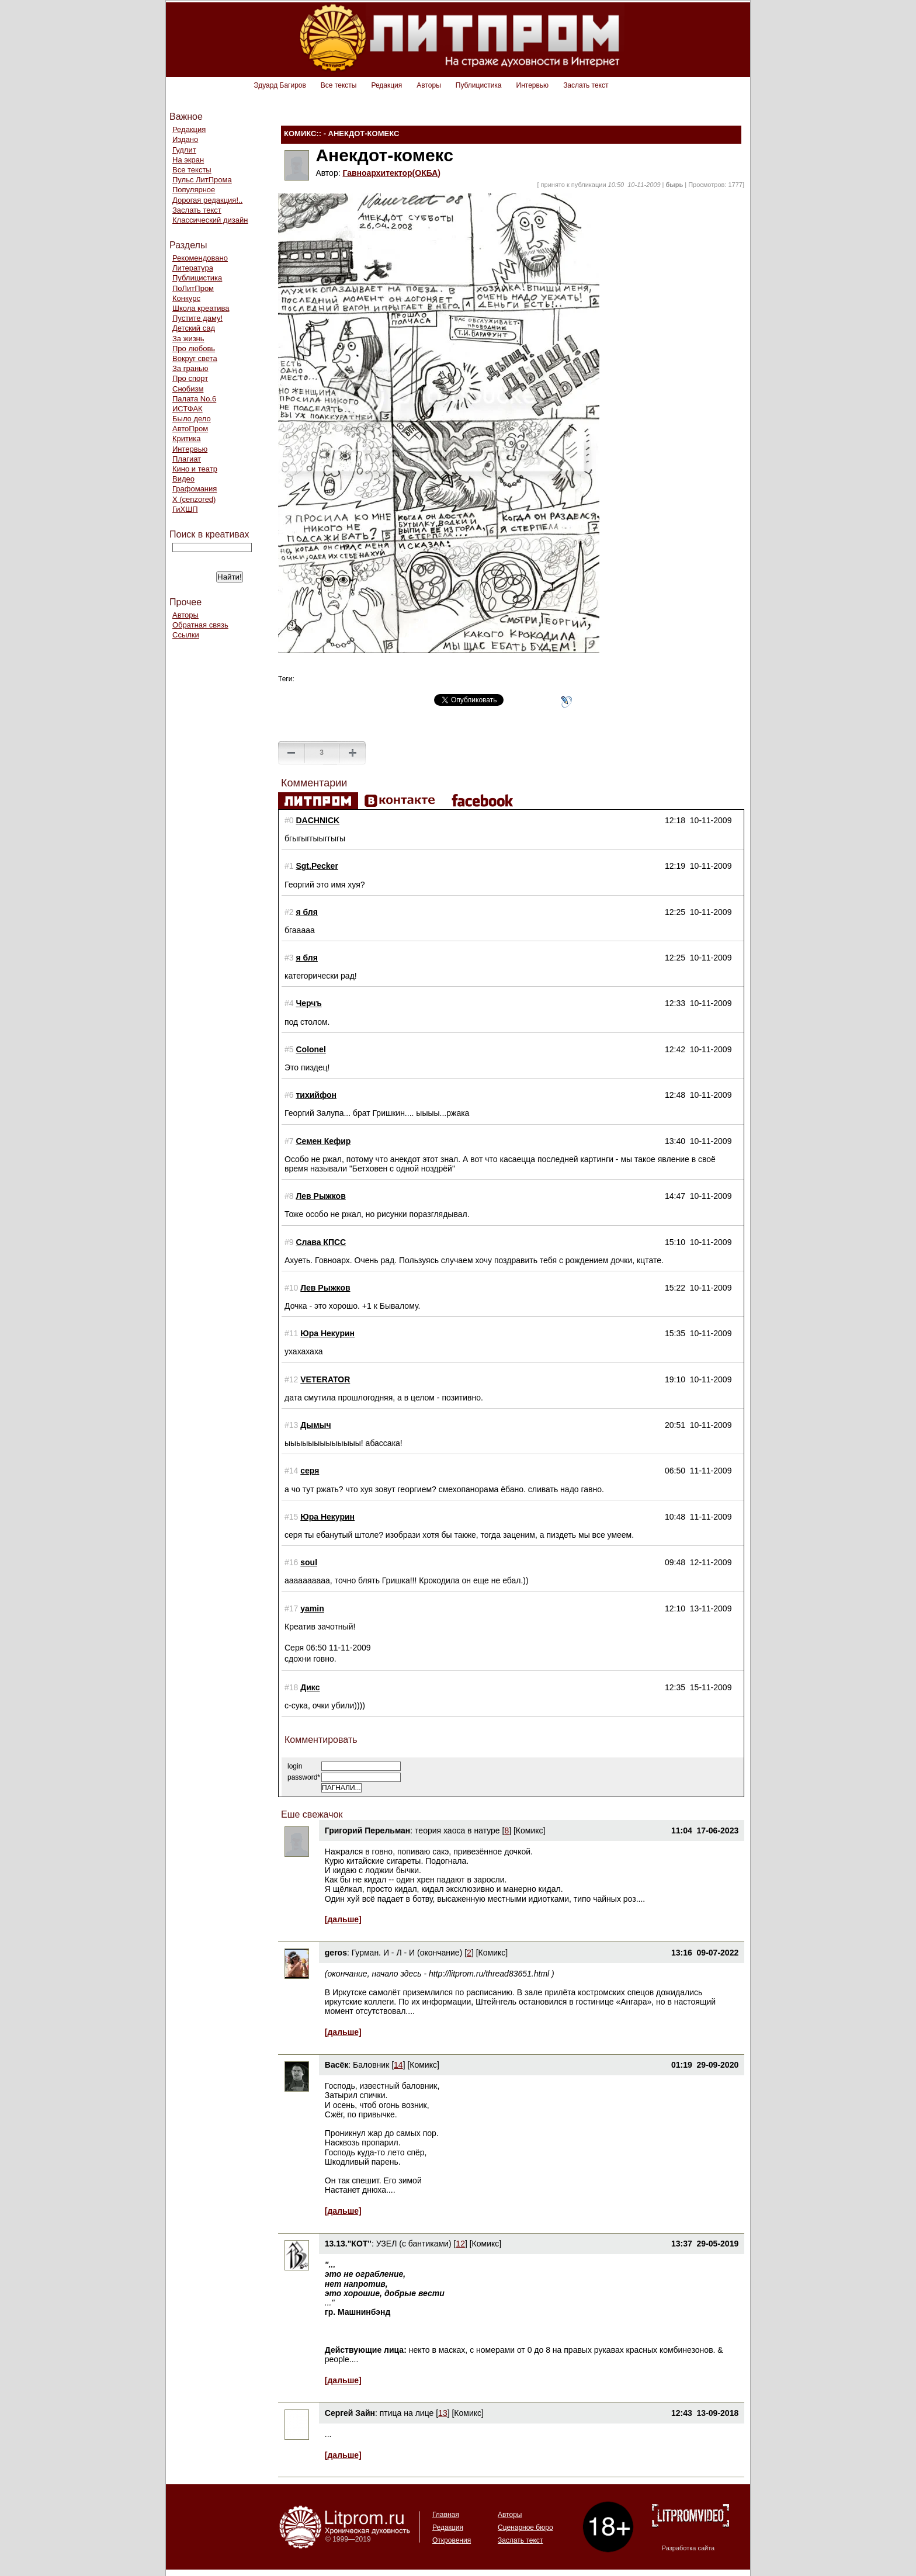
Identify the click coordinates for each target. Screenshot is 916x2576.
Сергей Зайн (350, 2413)
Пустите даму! (197, 318)
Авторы (428, 85)
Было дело (191, 418)
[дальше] (343, 1919)
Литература (192, 268)
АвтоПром (190, 428)
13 (442, 2413)
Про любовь (193, 348)
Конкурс (186, 298)
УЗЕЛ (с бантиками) (414, 2243)
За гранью (190, 368)
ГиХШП (185, 509)
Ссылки (185, 634)
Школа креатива (200, 308)
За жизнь (188, 338)
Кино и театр (194, 468)
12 (460, 2243)
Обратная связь (200, 624)
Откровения (451, 2540)
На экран (188, 159)
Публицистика (479, 85)
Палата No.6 (194, 398)
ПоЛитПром (193, 288)
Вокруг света (194, 358)
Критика (186, 438)
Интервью (532, 85)
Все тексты (339, 85)
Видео (183, 478)
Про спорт (190, 378)
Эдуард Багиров (280, 85)
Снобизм (187, 388)
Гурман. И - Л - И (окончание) (407, 1952)
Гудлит (184, 149)
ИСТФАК (187, 408)
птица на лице (407, 2413)
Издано (185, 139)
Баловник (371, 2064)
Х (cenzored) (194, 499)
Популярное (193, 189)
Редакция (386, 85)
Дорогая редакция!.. (207, 200)
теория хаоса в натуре (457, 1830)
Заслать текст (585, 85)
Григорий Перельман (368, 1830)
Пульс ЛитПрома (202, 179)
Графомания (194, 488)
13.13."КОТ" (348, 2243)
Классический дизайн (210, 220)
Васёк (336, 2064)
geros (336, 1952)
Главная (445, 2515)
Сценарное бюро (525, 2527)
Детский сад (193, 328)
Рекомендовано (200, 258)
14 (398, 2064)
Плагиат (186, 459)
